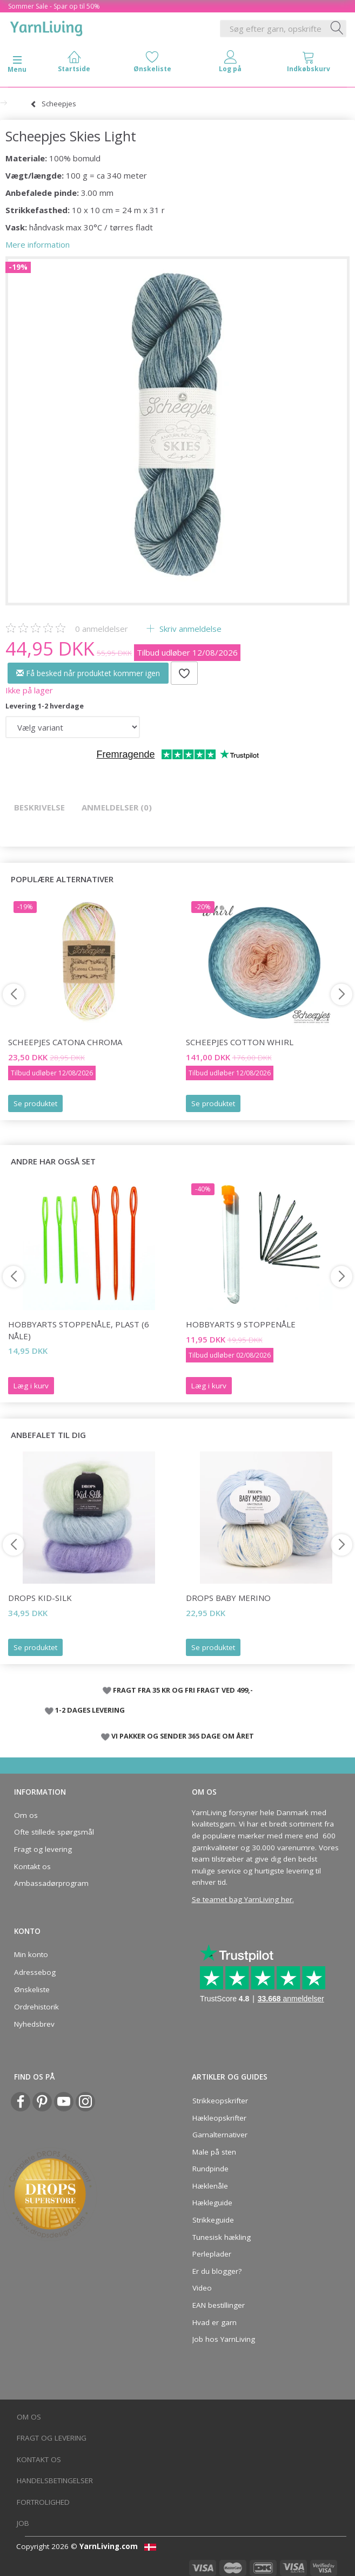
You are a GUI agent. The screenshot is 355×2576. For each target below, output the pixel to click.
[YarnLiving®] (46, 26)
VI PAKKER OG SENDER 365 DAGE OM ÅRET (182, 1736)
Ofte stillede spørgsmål (54, 1832)
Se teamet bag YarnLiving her (242, 1899)
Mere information (37, 244)
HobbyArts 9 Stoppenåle (241, 1324)
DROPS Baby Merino (228, 1597)
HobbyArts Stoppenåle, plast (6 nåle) (78, 1330)
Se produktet (35, 1103)
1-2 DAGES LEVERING (90, 1710)
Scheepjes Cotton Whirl (239, 1042)
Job (23, 2523)
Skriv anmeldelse (189, 628)
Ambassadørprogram (51, 1883)
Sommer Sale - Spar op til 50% (54, 6)
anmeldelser (101, 628)
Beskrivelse (39, 807)
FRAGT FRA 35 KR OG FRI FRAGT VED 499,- (183, 1690)
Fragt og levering (43, 1849)
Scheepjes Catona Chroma (65, 1042)
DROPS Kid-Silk (40, 1597)
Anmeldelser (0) (117, 807)
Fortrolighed (43, 2502)
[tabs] (309, 64)
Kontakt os (32, 1866)
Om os (26, 1815)
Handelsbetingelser (55, 2480)
